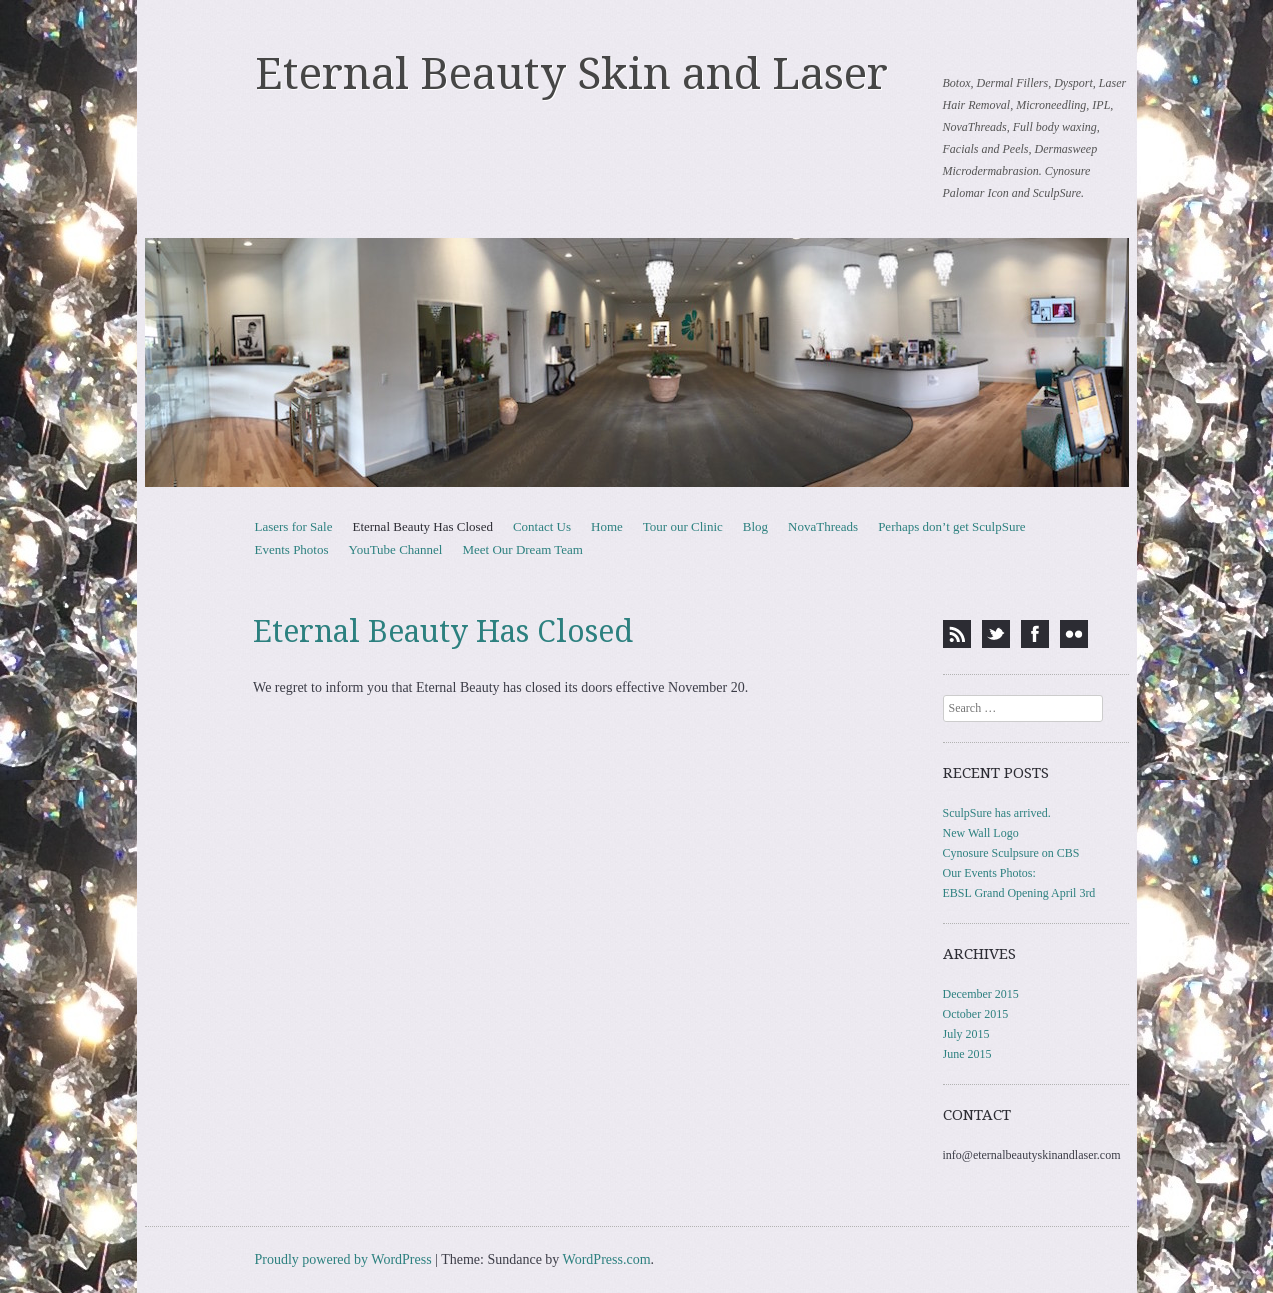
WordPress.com (607, 1259)
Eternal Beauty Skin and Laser (571, 74)
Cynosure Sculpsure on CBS (1011, 853)
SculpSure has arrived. (997, 813)
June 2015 (967, 1054)
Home (607, 526)
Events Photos (292, 549)
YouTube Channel (396, 549)
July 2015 (966, 1034)
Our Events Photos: (989, 873)
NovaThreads (823, 526)
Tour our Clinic (683, 526)
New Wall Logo (981, 833)
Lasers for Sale (294, 526)
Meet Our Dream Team (522, 549)
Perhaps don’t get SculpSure (951, 526)
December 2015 (981, 994)
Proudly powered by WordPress (343, 1259)
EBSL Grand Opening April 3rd (1019, 893)
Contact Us (542, 526)
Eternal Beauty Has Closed (422, 526)
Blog (755, 526)
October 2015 (976, 1014)
